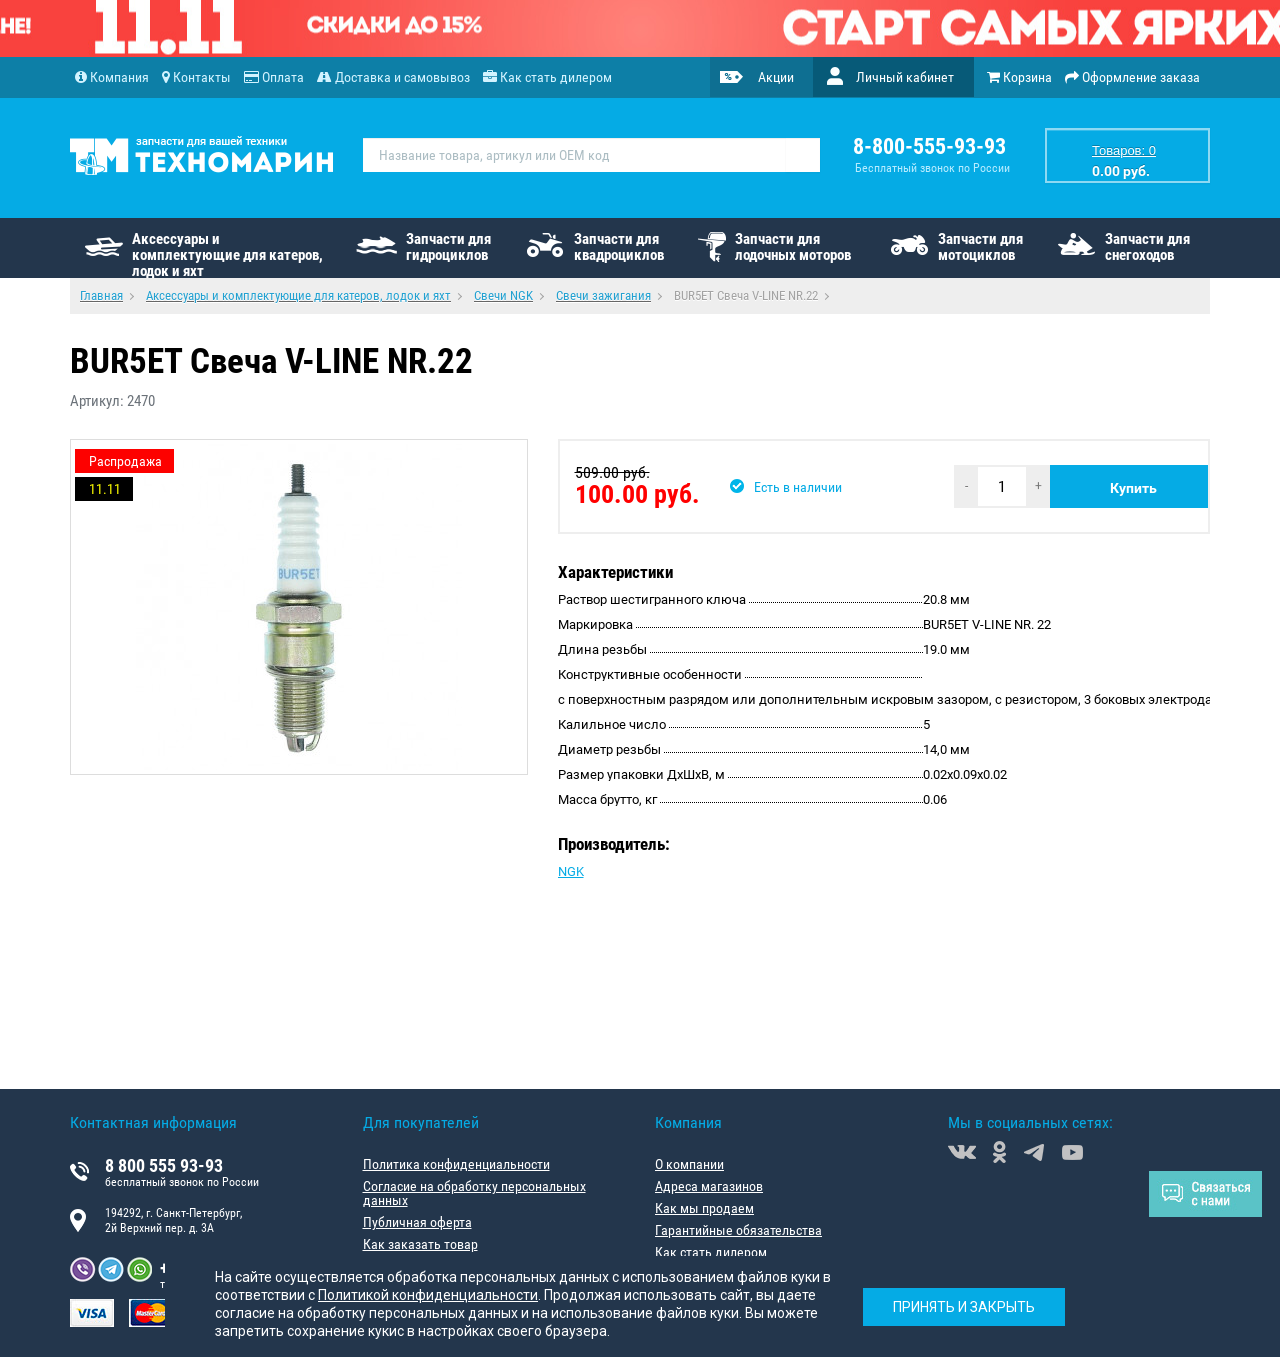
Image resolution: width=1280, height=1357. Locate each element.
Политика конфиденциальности (456, 1164)
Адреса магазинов (709, 1186)
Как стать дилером (711, 1252)
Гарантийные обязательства (738, 1230)
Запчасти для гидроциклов (448, 247)
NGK (571, 871)
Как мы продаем (704, 1208)
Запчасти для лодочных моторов (793, 247)
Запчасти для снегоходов (1147, 247)
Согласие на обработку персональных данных (474, 1193)
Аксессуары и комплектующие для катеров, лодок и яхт (227, 254)
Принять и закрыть (964, 1307)
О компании (689, 1164)
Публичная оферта (417, 1222)
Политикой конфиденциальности (428, 1295)
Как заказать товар (420, 1244)
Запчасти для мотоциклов (980, 247)
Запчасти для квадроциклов (619, 247)
